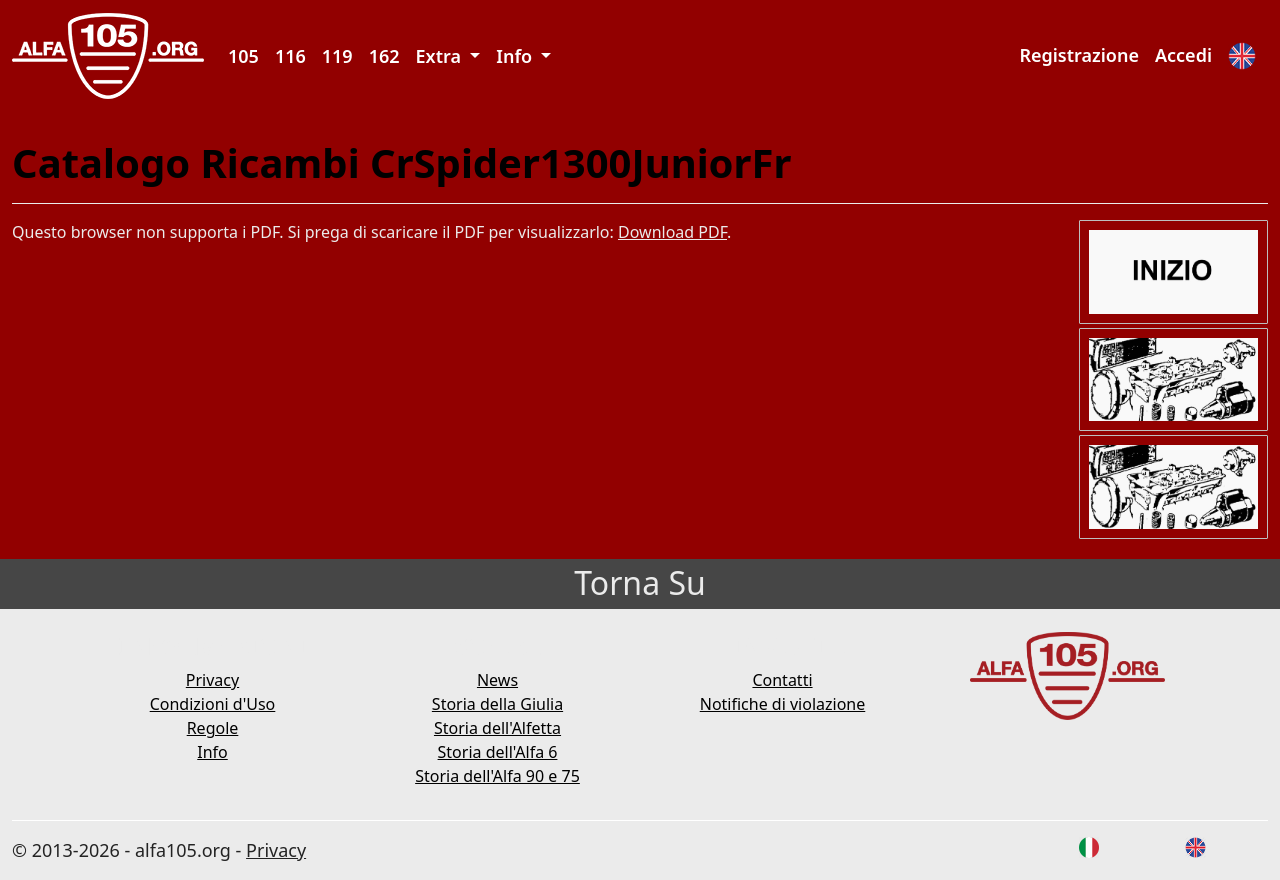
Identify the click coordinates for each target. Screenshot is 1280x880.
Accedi (1183, 55)
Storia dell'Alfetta (497, 728)
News (497, 680)
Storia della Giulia (497, 704)
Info (212, 752)
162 (384, 56)
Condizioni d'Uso (213, 704)
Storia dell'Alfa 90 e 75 (497, 776)
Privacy (212, 680)
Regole (213, 728)
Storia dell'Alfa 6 (498, 752)
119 (337, 56)
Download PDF (672, 232)
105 (243, 56)
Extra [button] (441, 56)
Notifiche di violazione (783, 704)
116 (290, 56)
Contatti (782, 680)
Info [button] (516, 56)
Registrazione (1079, 55)
